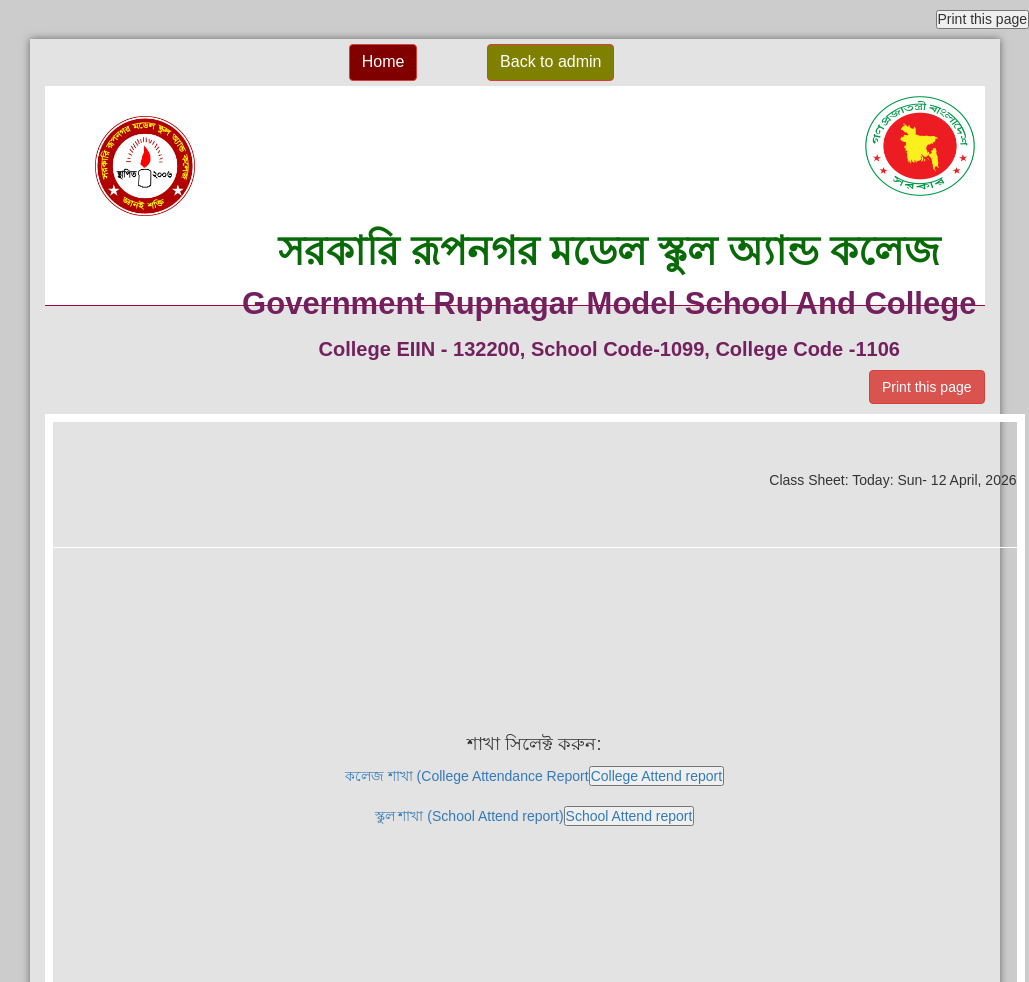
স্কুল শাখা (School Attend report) (535, 816)
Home (383, 61)
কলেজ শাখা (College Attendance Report (534, 776)
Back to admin (550, 61)
